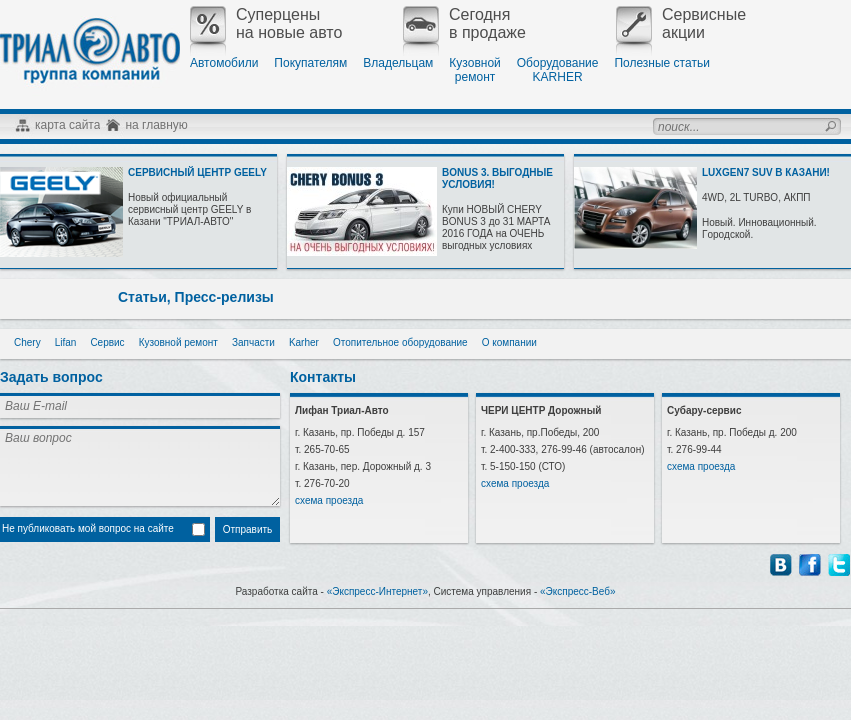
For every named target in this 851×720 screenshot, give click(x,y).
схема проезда (329, 500)
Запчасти (253, 342)
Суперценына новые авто (266, 24)
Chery (27, 342)
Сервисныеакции (681, 24)
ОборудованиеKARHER (558, 70)
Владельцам (398, 63)
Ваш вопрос (140, 466)
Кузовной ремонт (178, 342)
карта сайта (67, 125)
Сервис (107, 342)
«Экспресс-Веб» (578, 591)
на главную (156, 125)
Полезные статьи (661, 63)
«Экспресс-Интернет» (377, 591)
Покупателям (310, 63)
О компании (509, 342)
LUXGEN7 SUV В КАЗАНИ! (766, 172)
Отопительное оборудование (400, 342)
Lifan (66, 342)
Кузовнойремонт (474, 70)
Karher (304, 342)
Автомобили (224, 63)
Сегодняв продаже (464, 24)
